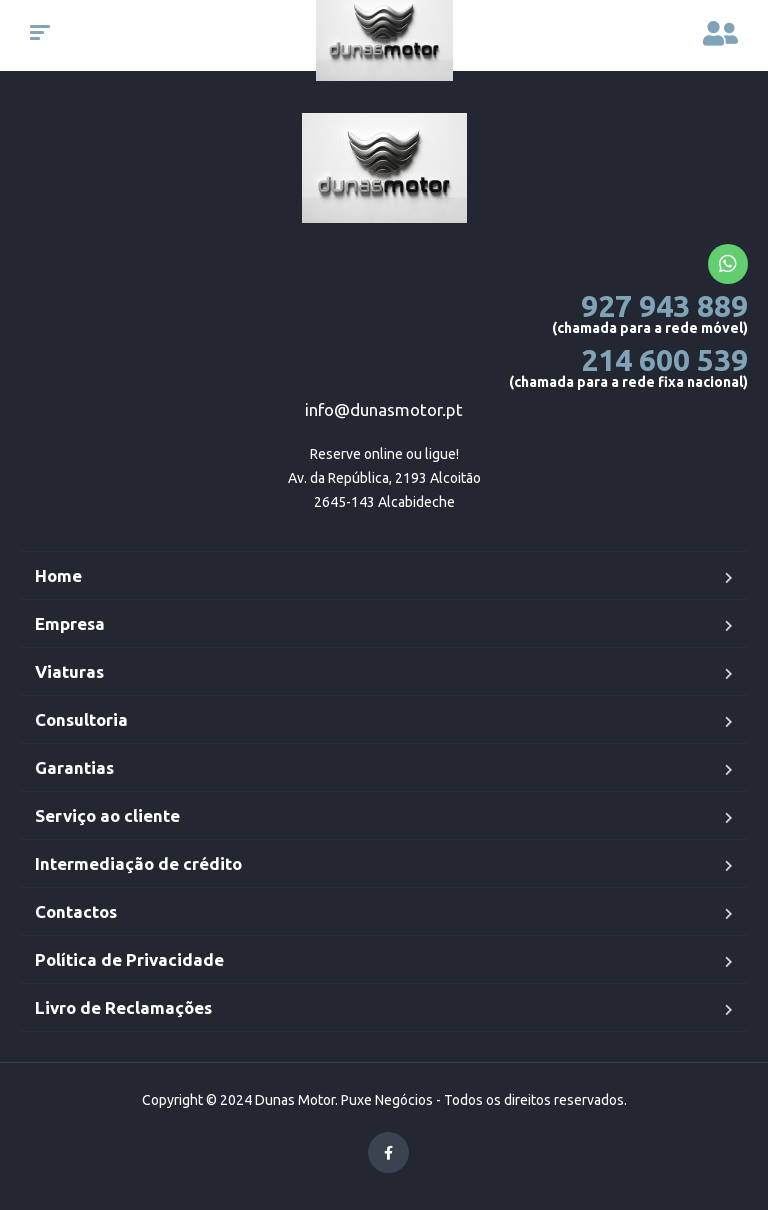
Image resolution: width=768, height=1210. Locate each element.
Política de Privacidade (129, 959)
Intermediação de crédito (138, 863)
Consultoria (81, 719)
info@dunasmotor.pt (384, 409)
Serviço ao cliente (107, 815)
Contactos (76, 911)
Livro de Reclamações (123, 1007)
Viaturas (69, 671)
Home (58, 575)
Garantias (74, 767)
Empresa (70, 623)
